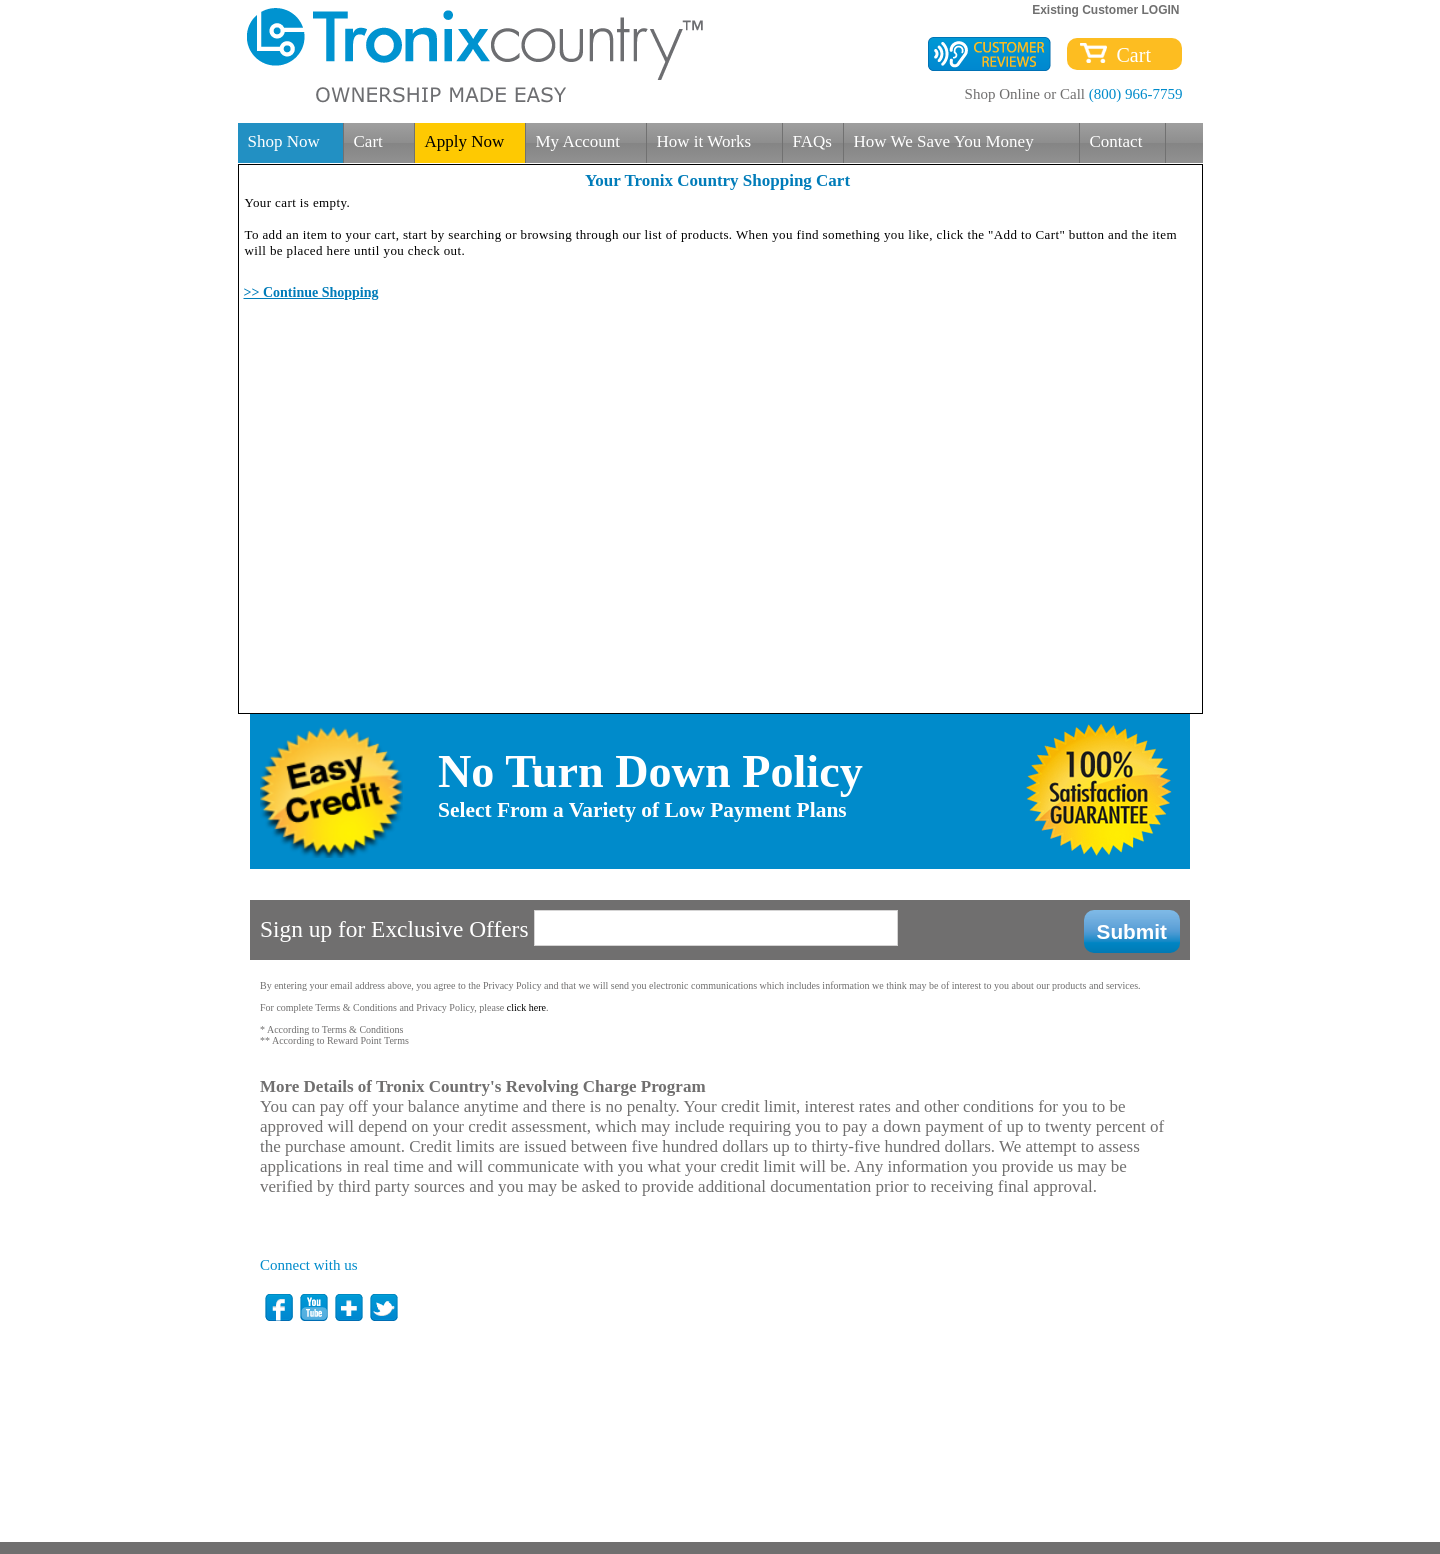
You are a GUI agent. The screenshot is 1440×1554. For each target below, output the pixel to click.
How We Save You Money (944, 141)
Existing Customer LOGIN (1105, 10)
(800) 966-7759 (1136, 94)
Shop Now (284, 141)
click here (526, 1007)
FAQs (812, 141)
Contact (1116, 141)
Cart (1129, 55)
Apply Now (465, 141)
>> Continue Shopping (311, 292)
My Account (578, 141)
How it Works (704, 141)
